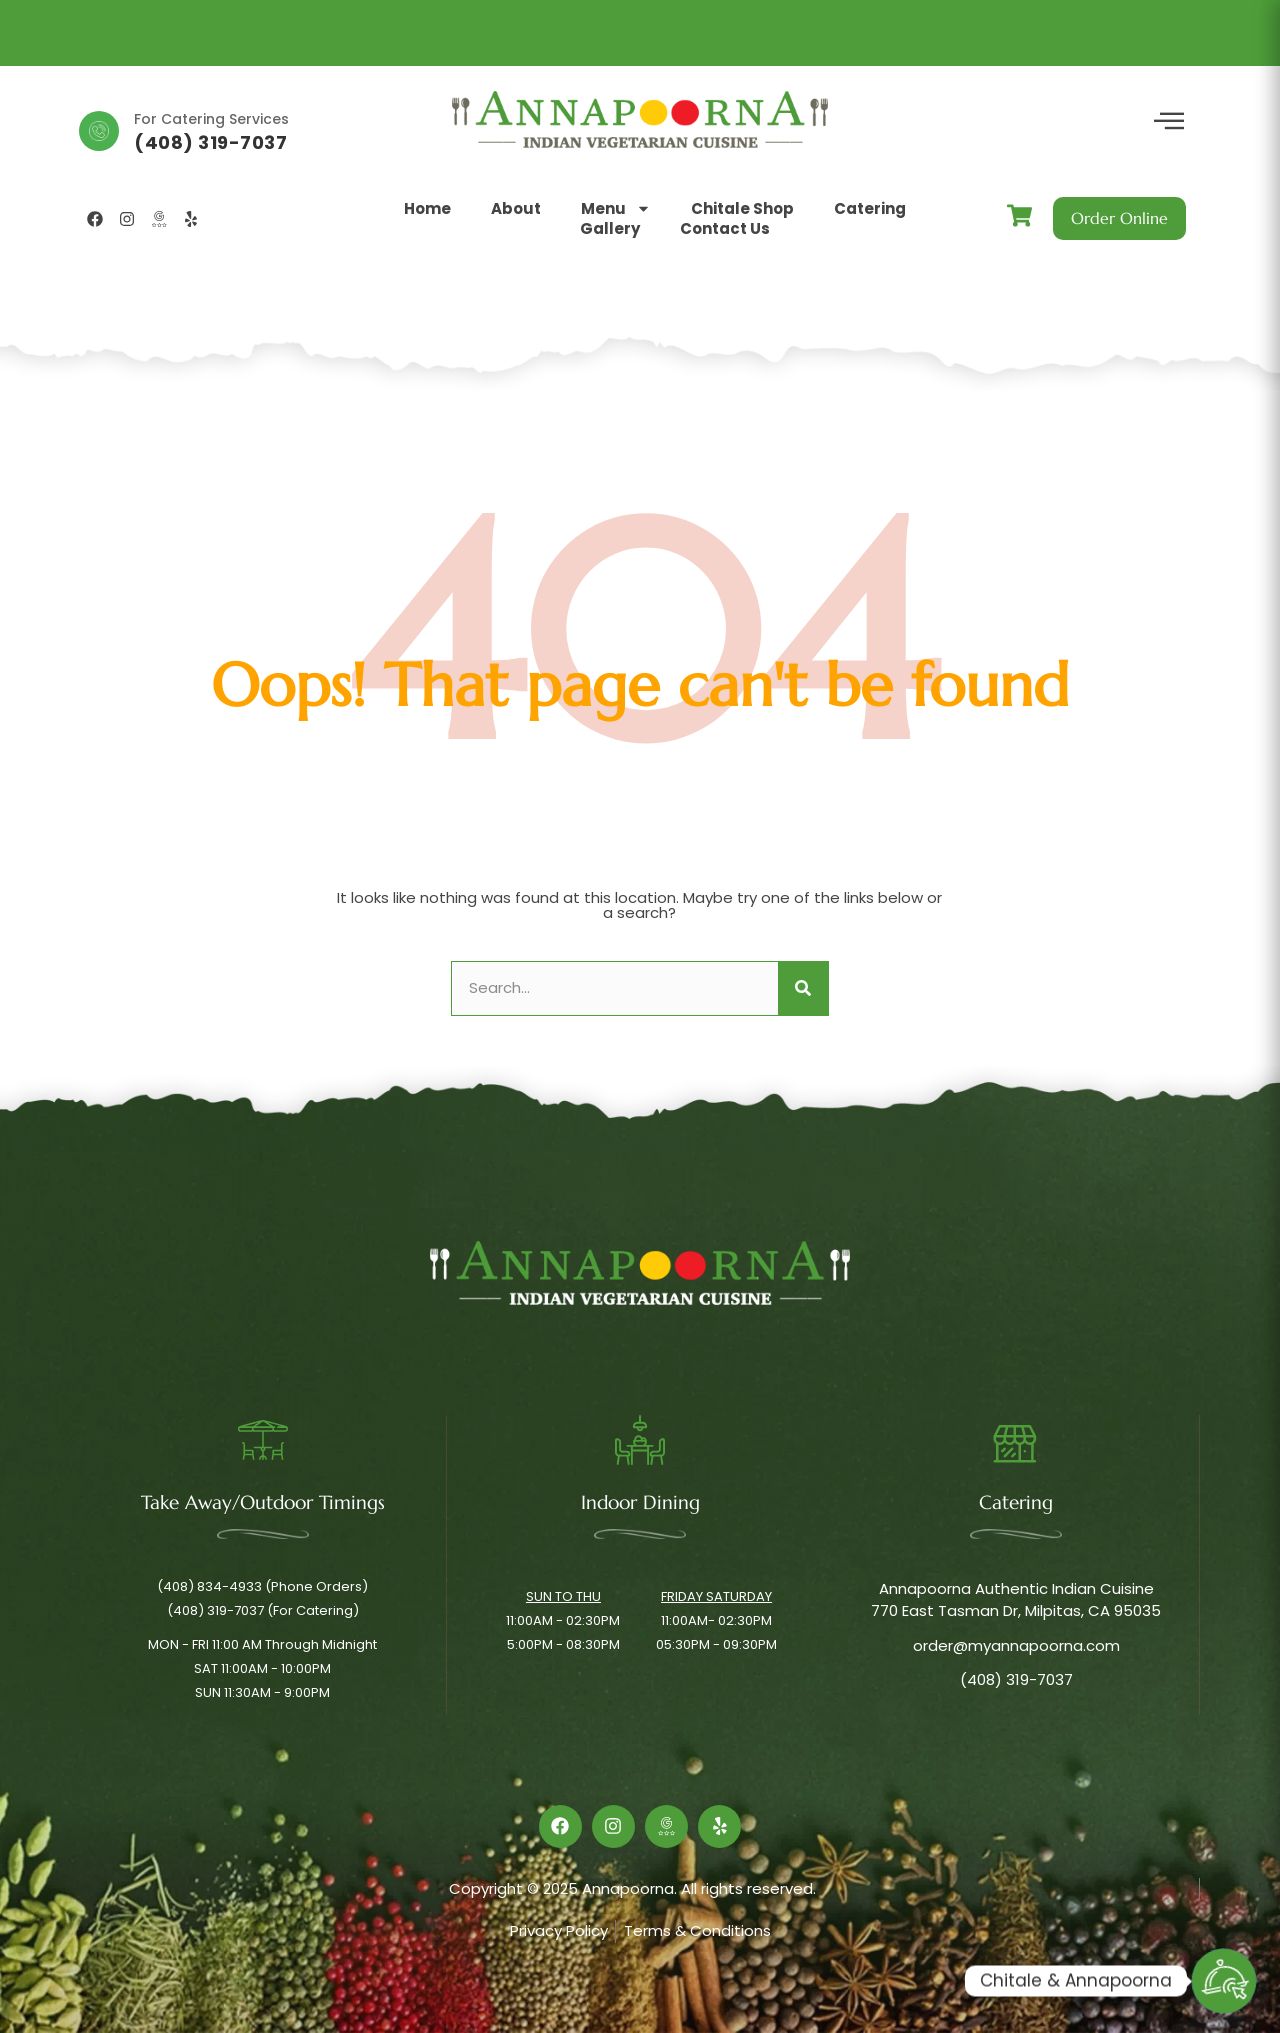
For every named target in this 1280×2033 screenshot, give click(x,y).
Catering (870, 209)
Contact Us (725, 229)
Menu (616, 209)
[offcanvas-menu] (1169, 122)
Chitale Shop (742, 209)
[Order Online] (1224, 1981)
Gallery (610, 229)
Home (427, 209)
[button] (299, 219)
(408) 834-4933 (214, 142)
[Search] (803, 988)
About (516, 209)
